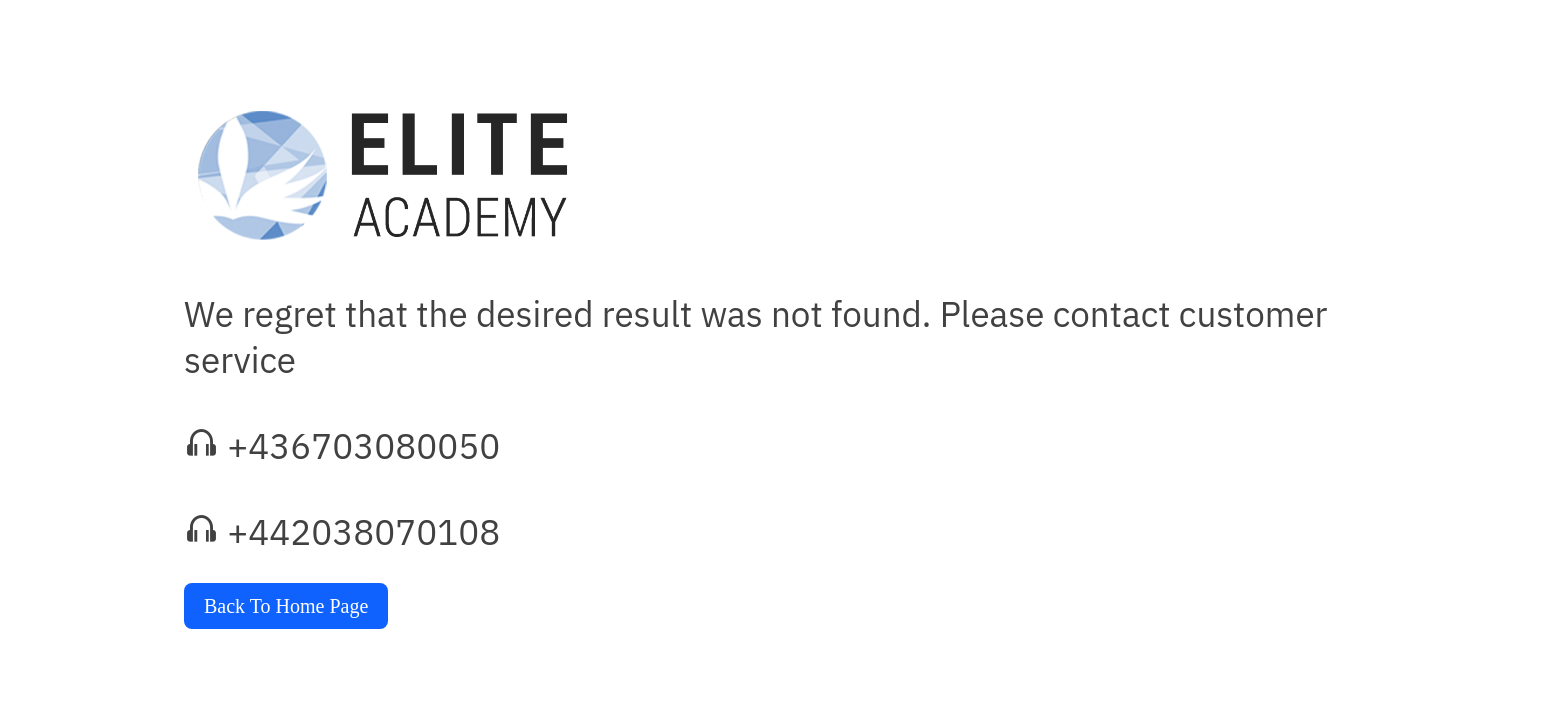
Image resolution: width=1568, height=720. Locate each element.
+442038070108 (363, 532)
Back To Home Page (286, 606)
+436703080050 (363, 446)
